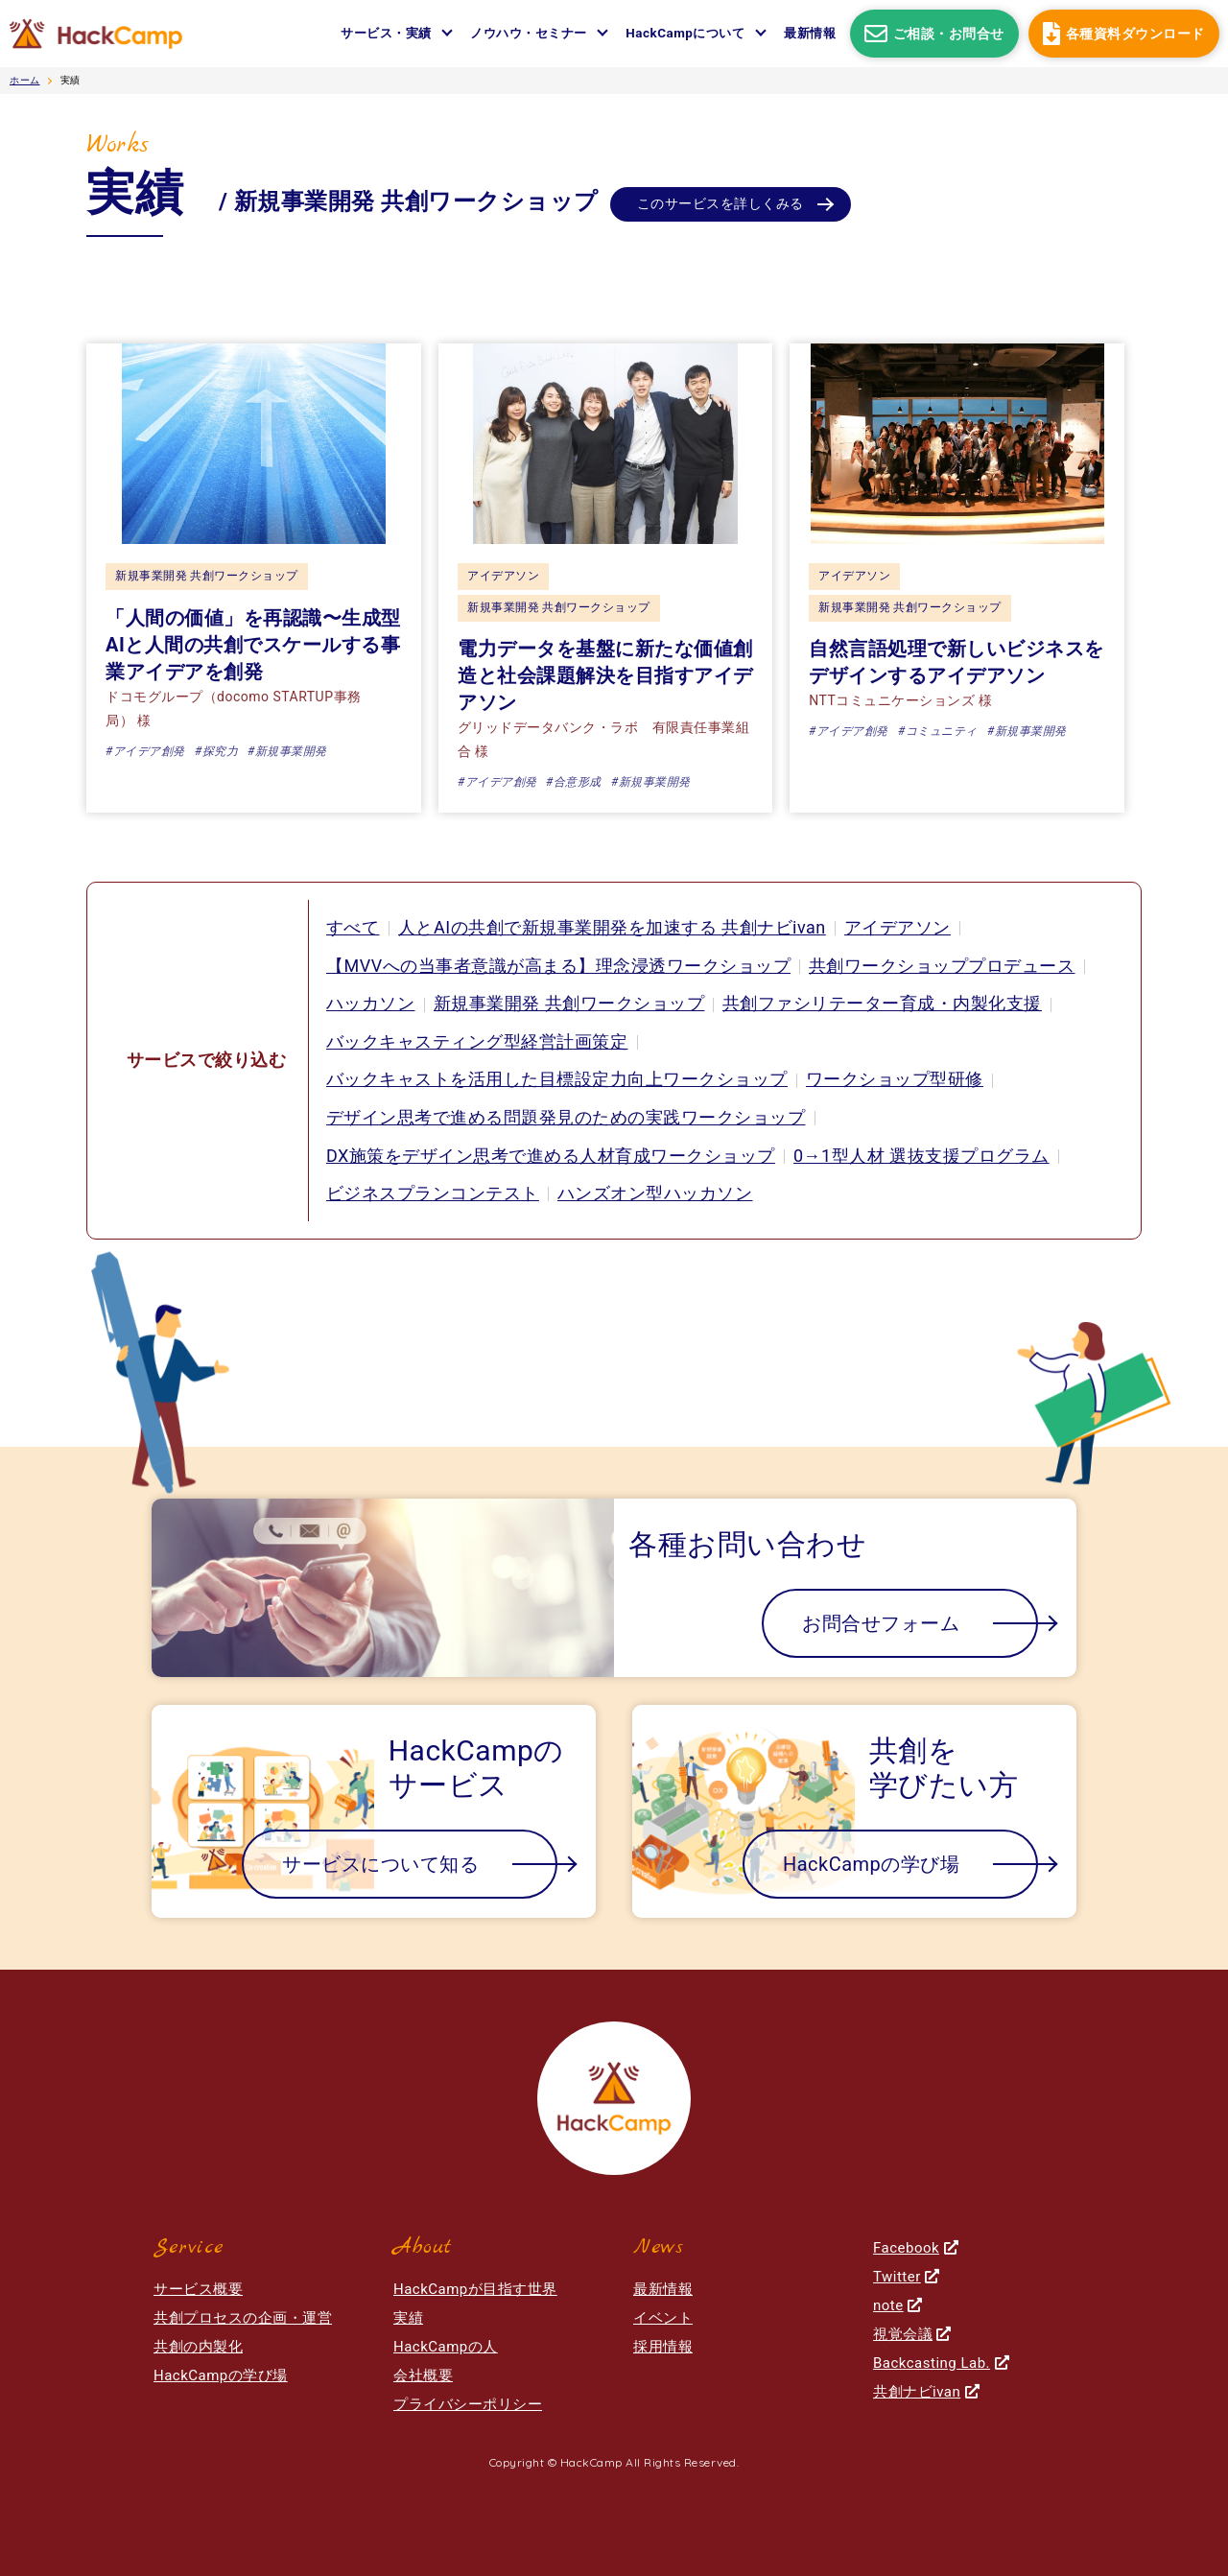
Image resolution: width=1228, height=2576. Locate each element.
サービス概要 (198, 2289)
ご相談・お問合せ (934, 33)
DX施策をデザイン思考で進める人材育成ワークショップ (550, 1155)
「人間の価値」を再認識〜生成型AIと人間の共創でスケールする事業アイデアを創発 (253, 644)
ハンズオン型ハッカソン (655, 1193)
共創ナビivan (926, 2391)
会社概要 (423, 2375)
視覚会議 (912, 2334)
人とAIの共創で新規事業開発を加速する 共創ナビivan (612, 927)
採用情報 (663, 2346)
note (898, 2305)
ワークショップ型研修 (894, 1079)
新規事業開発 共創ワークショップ (206, 575)
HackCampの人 (445, 2346)
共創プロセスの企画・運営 (243, 2318)
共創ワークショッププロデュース (943, 965)
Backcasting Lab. (941, 2363)
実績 (408, 2318)
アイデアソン (503, 575)
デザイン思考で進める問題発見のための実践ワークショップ (566, 1117)
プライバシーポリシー (467, 2404)
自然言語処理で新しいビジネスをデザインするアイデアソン (956, 662)
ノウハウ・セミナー (528, 33)
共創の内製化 (198, 2346)
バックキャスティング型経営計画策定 (477, 1040)
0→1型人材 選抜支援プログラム (921, 1155)
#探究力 (216, 751)
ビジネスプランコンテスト (432, 1193)
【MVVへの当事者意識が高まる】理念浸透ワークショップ (558, 965)
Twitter (906, 2276)
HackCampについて (685, 33)
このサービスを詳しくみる (720, 204)
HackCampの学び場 (221, 2375)
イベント (663, 2318)
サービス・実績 (386, 33)
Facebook (915, 2248)
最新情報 (810, 33)
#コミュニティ (938, 731)
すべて (353, 927)
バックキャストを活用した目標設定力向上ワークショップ (557, 1079)
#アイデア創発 (145, 751)
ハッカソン (370, 1003)
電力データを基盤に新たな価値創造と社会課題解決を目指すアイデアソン (605, 675)
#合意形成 (574, 782)
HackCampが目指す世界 (475, 2289)
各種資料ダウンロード (1124, 33)
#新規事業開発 (287, 751)
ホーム (25, 80)
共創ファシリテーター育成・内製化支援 (882, 1003)
